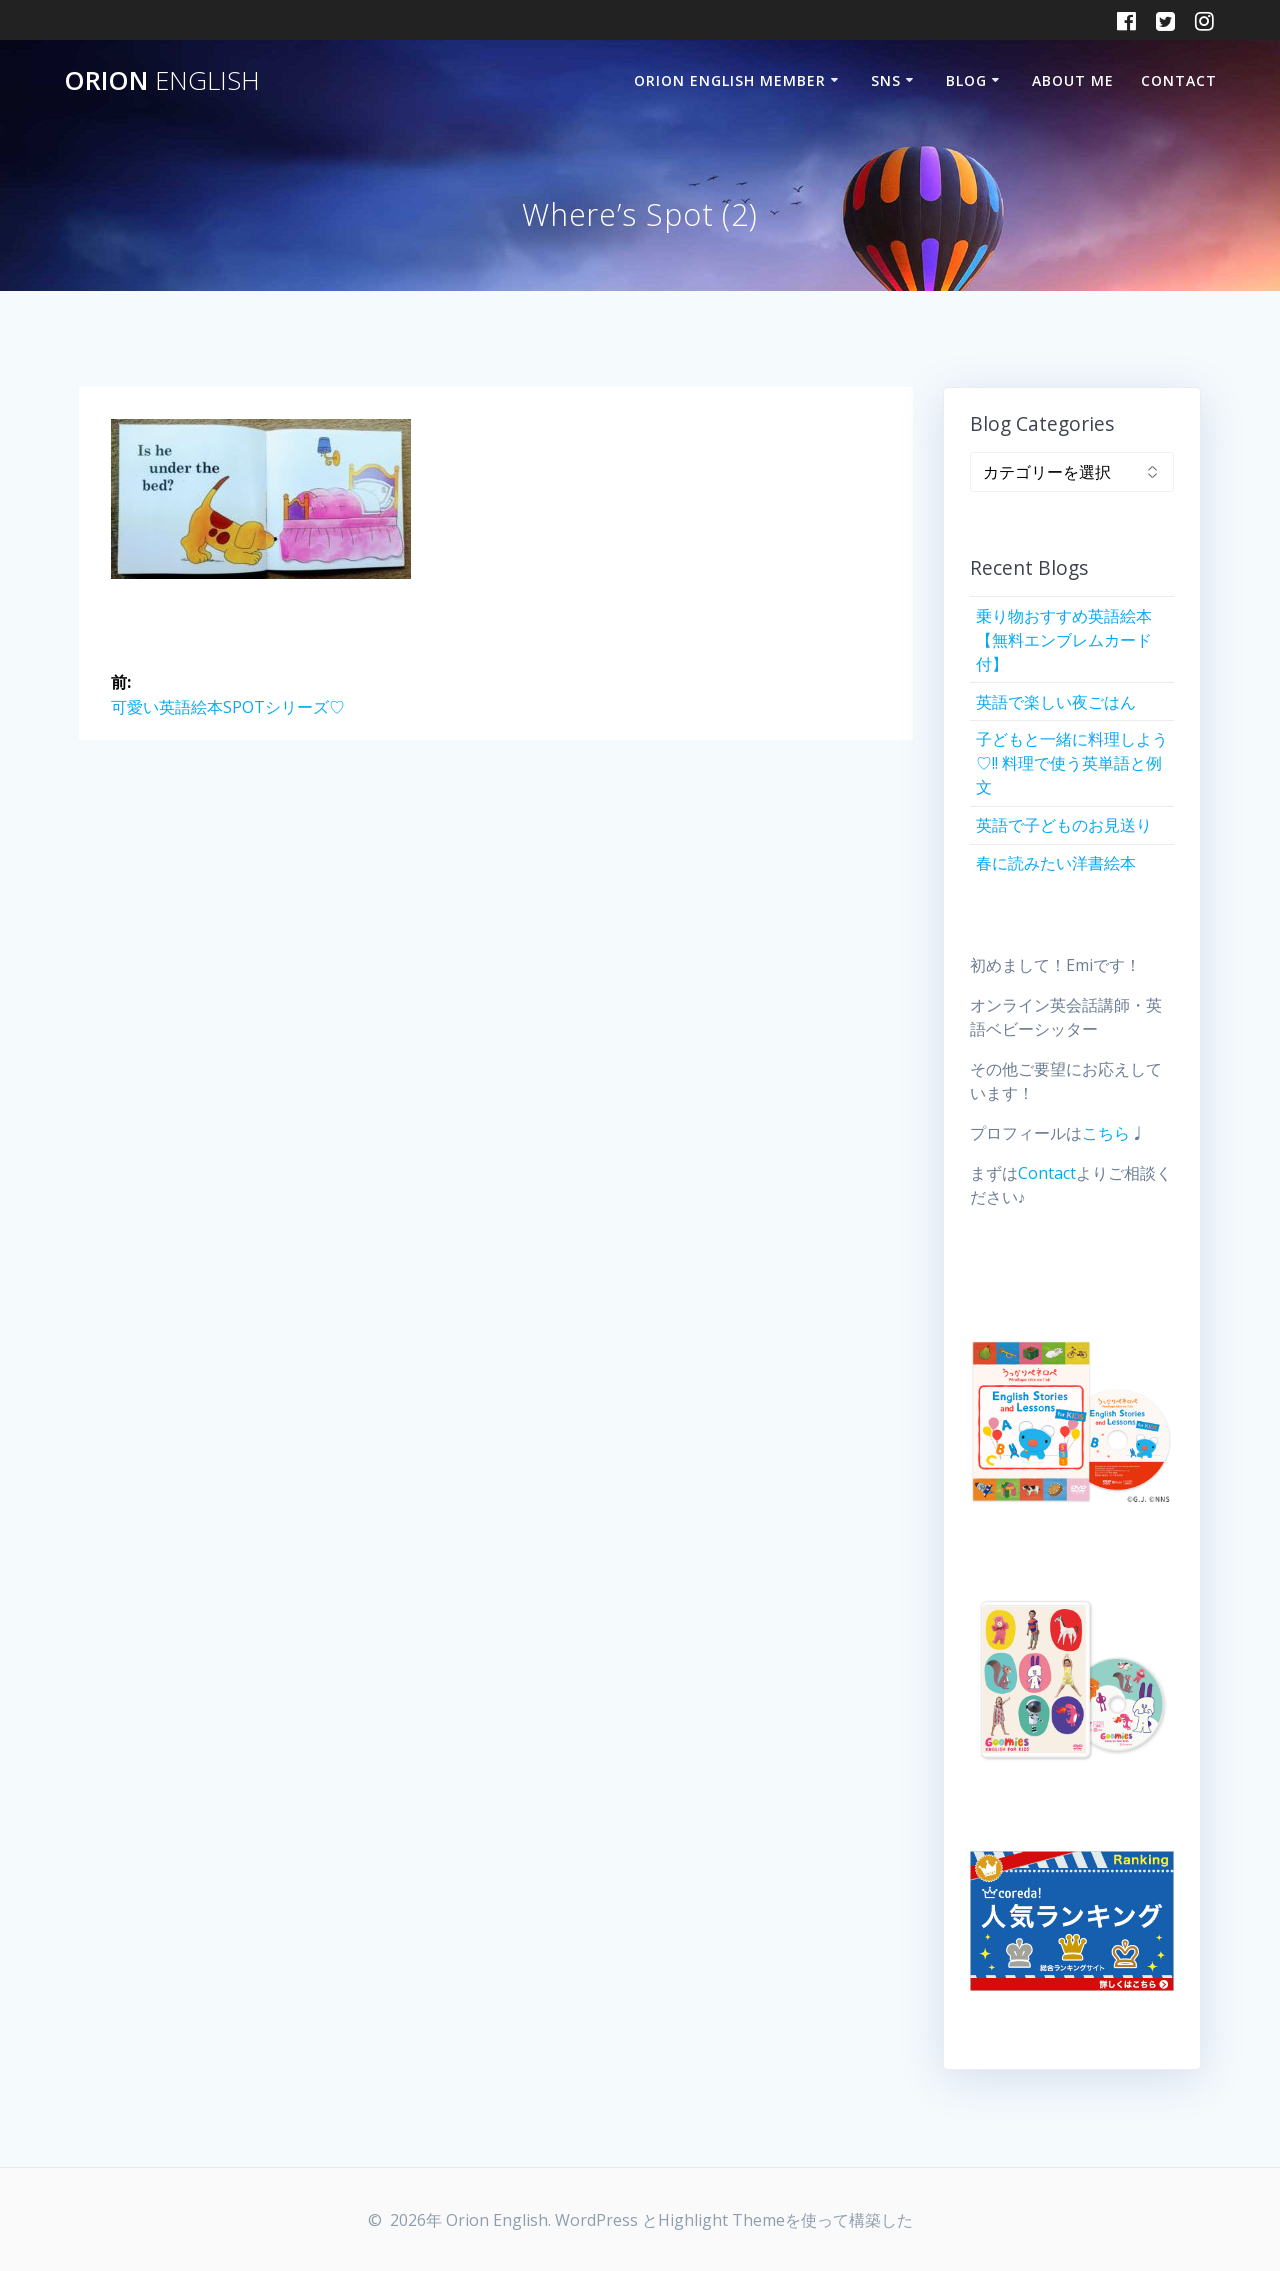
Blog (966, 80)
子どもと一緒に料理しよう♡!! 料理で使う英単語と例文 (1072, 763)
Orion (162, 81)
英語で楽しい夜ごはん (1056, 702)
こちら (1106, 1133)
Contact (1179, 80)
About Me (1073, 80)
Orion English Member (730, 80)
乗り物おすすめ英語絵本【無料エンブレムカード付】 (1064, 640)
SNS (886, 80)
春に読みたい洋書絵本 (1056, 863)
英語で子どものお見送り (1064, 825)
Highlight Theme (721, 2220)
